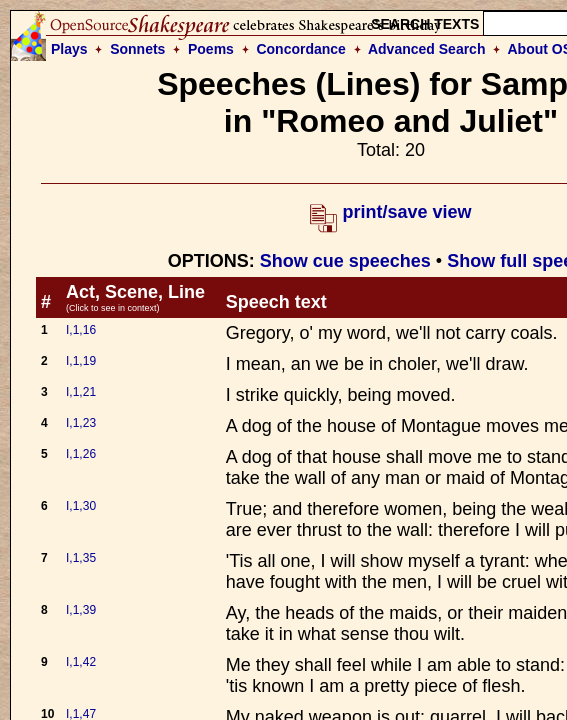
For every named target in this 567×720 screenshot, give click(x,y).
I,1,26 (81, 454)
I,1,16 (81, 330)
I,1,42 (81, 662)
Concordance (300, 49)
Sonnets (137, 49)
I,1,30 (81, 506)
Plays (69, 49)
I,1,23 (81, 423)
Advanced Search (427, 49)
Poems (211, 49)
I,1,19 (81, 361)
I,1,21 (81, 392)
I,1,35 (81, 558)
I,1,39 (81, 610)
